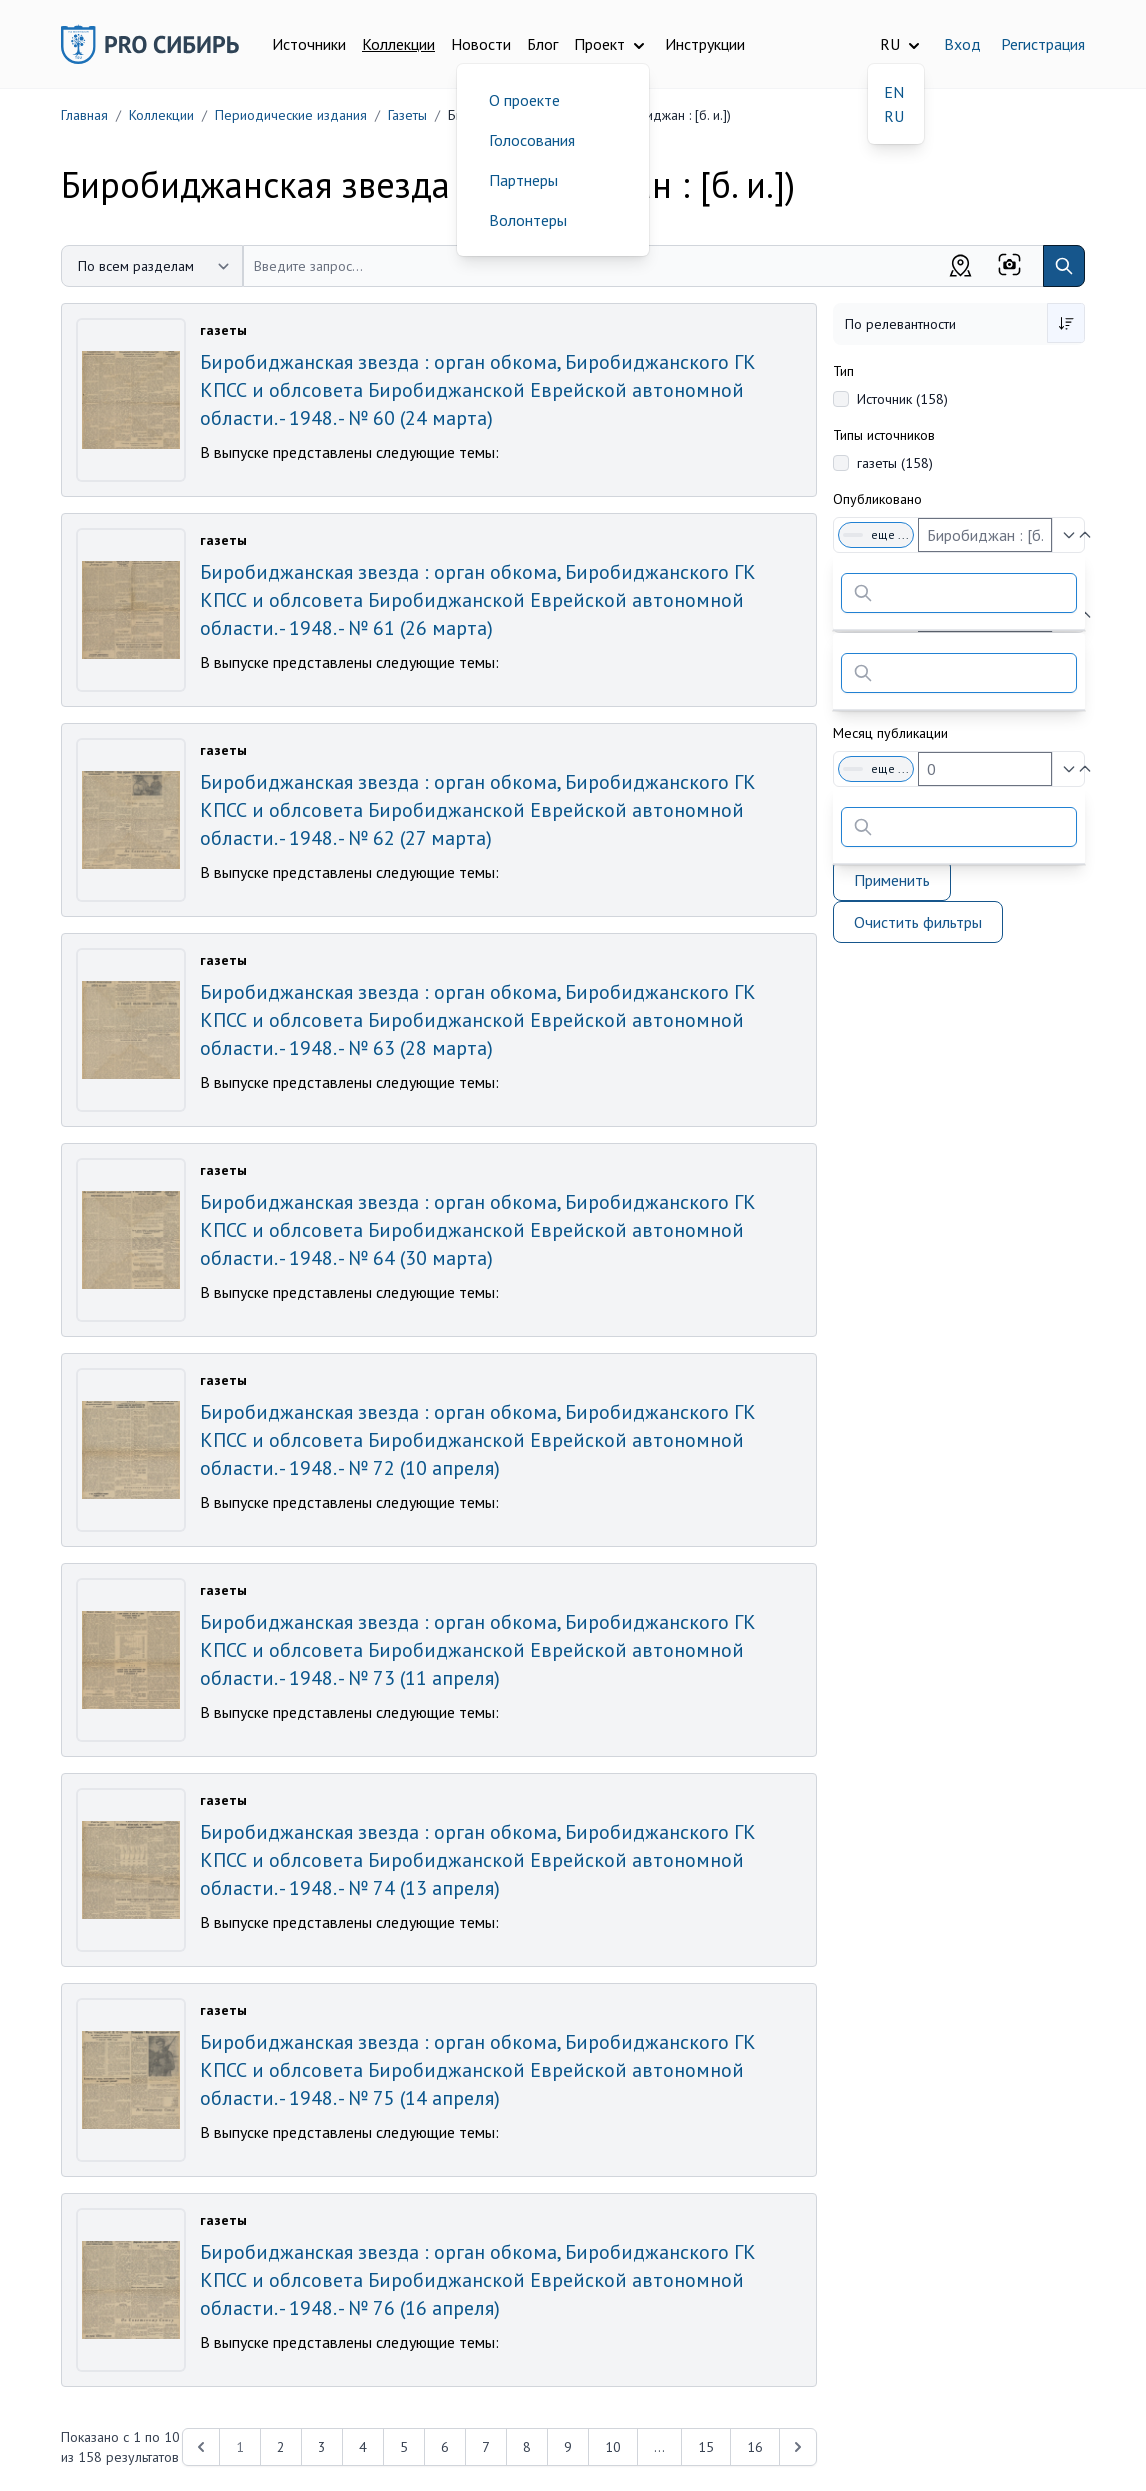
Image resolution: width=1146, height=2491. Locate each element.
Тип (843, 371)
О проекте (524, 100)
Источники (309, 44)
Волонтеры (528, 220)
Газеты (407, 115)
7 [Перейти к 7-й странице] (486, 2447)
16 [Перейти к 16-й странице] (755, 2447)
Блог (542, 44)
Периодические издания (291, 115)
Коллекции (398, 44)
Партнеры (523, 180)
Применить (892, 880)
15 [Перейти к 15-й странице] (706, 2447)
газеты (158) (895, 463)
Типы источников (884, 435)
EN (894, 92)
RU (894, 116)
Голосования (532, 140)
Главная (84, 115)
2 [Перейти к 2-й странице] (281, 2447)
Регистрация (1043, 44)
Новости (481, 44)
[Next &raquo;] (798, 2447)
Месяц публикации (890, 733)
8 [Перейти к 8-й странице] (527, 2447)
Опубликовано (877, 499)
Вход (962, 44)
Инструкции (705, 44)
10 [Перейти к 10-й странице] (613, 2447)
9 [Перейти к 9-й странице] (568, 2447)
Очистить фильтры (918, 922)
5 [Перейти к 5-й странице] (404, 2447)
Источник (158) (902, 399)
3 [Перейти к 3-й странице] (322, 2447)
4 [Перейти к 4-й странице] (363, 2447)
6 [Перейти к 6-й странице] (445, 2447)
